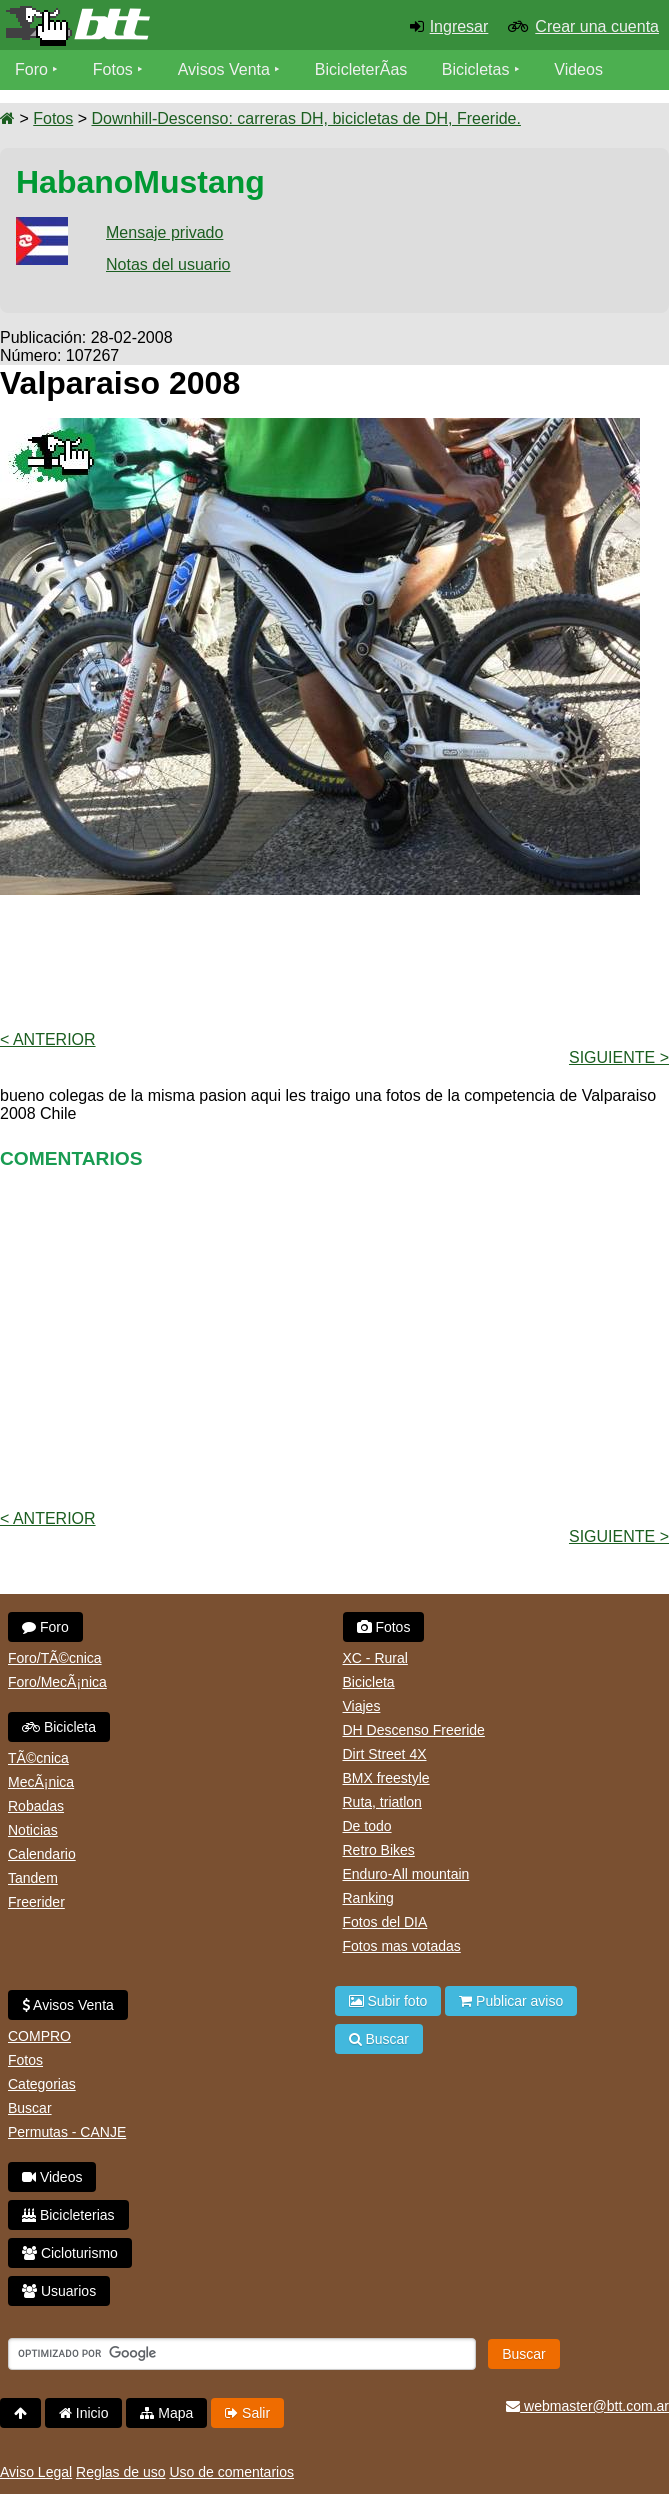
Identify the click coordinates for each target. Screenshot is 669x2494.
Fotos (113, 69)
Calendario (42, 1854)
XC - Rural (375, 1658)
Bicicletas (478, 69)
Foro (31, 69)
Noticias (33, 1830)
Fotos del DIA (385, 1922)
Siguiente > (619, 1057)
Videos (578, 69)
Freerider (36, 1902)
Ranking (368, 1898)
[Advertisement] (335, 961)
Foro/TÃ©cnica (55, 1658)
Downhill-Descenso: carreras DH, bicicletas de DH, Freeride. (305, 118)
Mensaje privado (164, 232)
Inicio (84, 2413)
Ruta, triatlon (382, 1802)
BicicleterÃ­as (361, 69)
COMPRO (39, 2036)
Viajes (362, 1706)
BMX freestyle (386, 1778)
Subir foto (388, 2001)
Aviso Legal (36, 2472)
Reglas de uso (121, 2472)
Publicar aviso (511, 2001)
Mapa (166, 2413)
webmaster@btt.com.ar (587, 2406)
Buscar (30, 2108)
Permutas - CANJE (67, 2132)
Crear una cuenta (597, 26)
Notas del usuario (168, 264)
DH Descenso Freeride (414, 1730)
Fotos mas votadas (402, 1946)
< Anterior (48, 1039)
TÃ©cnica (38, 1758)
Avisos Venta (224, 69)
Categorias (42, 2084)
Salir (247, 2413)
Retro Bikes (379, 1850)
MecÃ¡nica (41, 1782)
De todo (367, 1826)
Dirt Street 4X (385, 1754)
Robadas (36, 1806)
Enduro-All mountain (406, 1874)
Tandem (33, 1878)
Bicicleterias (68, 2215)
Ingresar (459, 26)
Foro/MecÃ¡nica (57, 1682)
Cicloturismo (70, 2253)
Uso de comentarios (231, 2472)
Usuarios (59, 2291)
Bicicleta (59, 1727)
